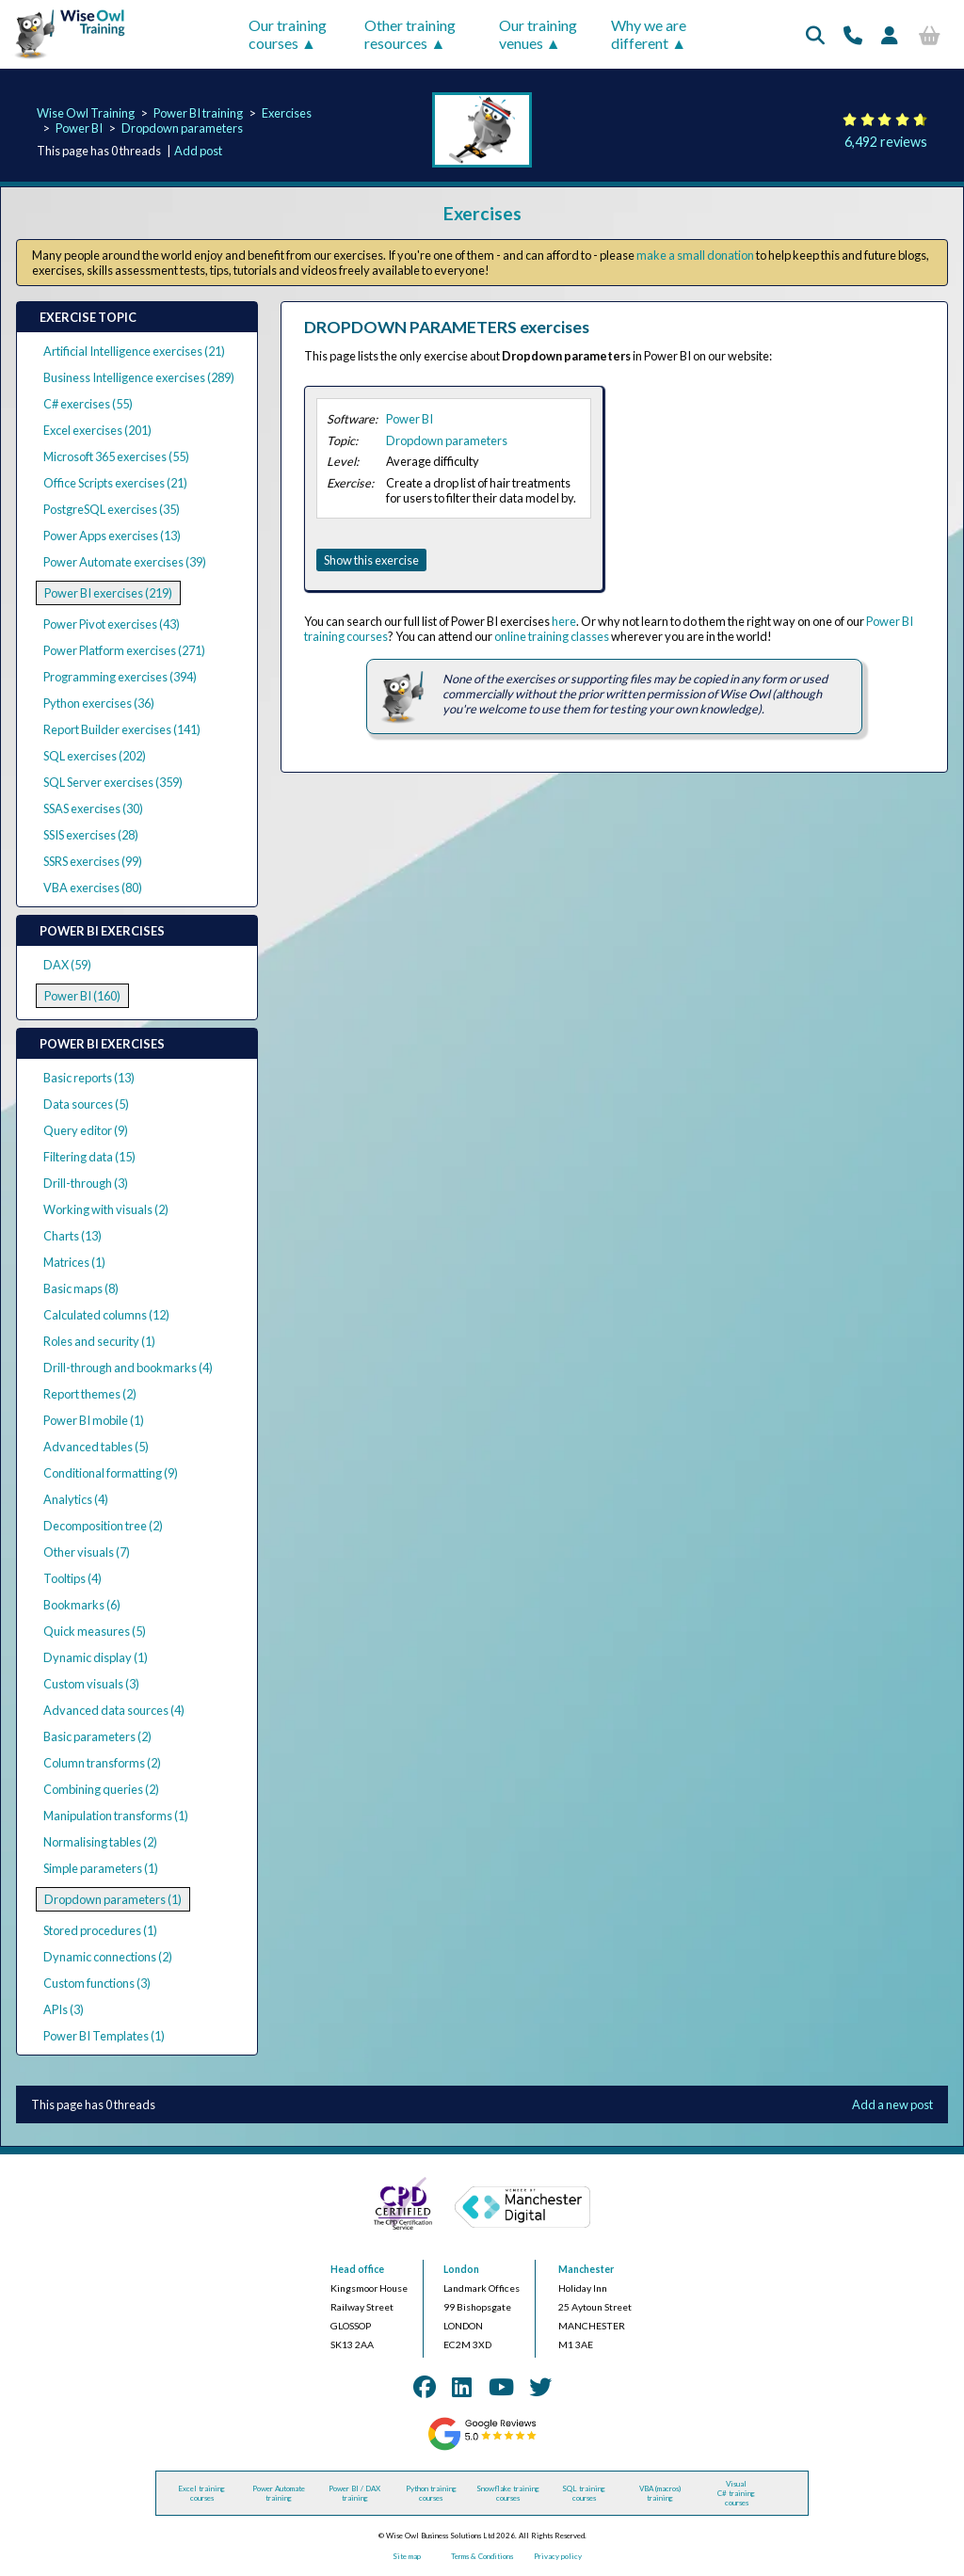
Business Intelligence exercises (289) (138, 377)
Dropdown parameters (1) (113, 1899)
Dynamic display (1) (95, 1657)
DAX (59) (67, 964)
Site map (407, 2556)
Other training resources (410, 34)
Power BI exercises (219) (108, 592)
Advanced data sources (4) (114, 1710)
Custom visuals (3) (91, 1683)
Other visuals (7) (86, 1552)
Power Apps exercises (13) (112, 535)
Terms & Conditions (482, 2556)
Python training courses (431, 2493)
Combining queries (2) (101, 1789)
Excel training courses (201, 2493)
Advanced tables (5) (96, 1446)
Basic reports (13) (89, 1077)
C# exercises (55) (88, 403)
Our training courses (288, 34)
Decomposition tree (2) (103, 1525)
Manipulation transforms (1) (115, 1815)
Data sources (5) (86, 1104)
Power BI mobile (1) (93, 1420)
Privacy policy (558, 2556)
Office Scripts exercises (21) (115, 482)
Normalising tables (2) (100, 1841)
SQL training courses (583, 2493)
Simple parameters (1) (100, 1868)
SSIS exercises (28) (90, 834)
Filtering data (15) (89, 1156)
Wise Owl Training (86, 112)
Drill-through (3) (85, 1183)
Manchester (586, 2269)
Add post (198, 150)
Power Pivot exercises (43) (111, 624)
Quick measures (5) (94, 1631)
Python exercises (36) (98, 703)
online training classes (551, 636)
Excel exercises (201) (97, 430)
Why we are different (648, 34)
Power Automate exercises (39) (124, 561)
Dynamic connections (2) (107, 1956)
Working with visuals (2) (106, 1209)
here (564, 621)
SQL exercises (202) (94, 755)
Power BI (79, 128)
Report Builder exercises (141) (122, 729)
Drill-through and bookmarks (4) (128, 1367)
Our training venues (538, 34)
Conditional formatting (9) (110, 1472)
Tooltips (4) (72, 1578)
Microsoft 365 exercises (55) (116, 456)
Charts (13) (72, 1235)
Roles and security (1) (99, 1341)
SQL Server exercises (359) (113, 782)
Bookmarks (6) (81, 1604)
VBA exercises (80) (92, 887)
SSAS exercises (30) (93, 808)
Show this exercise (371, 560)
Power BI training (198, 112)
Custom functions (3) (97, 1983)
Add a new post (892, 2104)
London (461, 2269)
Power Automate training (278, 2493)
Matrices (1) (74, 1262)
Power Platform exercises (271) (124, 650)
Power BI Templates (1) (104, 2035)
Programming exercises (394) (120, 676)
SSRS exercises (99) (92, 861)
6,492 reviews (885, 142)
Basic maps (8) (81, 1288)
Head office (357, 2269)
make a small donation (695, 255)
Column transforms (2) (102, 1762)
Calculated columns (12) (106, 1314)
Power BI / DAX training (354, 2493)
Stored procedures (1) (100, 1930)
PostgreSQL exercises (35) (111, 509)
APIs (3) (63, 2009)
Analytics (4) (75, 1499)
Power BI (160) (82, 995)
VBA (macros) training (660, 2493)
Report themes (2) (90, 1393)
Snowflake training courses (507, 2493)
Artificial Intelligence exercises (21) (134, 351)
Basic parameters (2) (97, 1736)
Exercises (287, 112)
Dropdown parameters (182, 128)
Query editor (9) (85, 1130)
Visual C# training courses (736, 2493)
